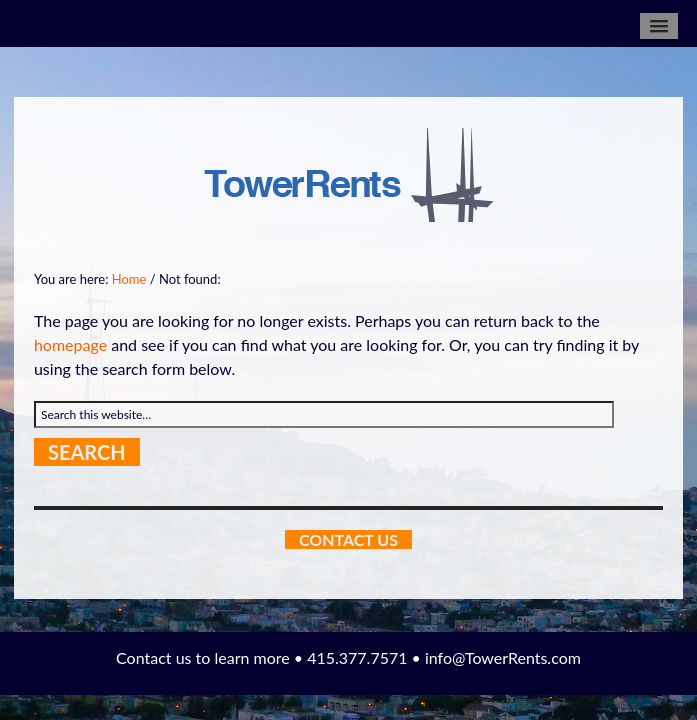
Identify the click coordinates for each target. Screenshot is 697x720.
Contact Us (348, 539)
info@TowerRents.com (503, 657)
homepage (70, 344)
